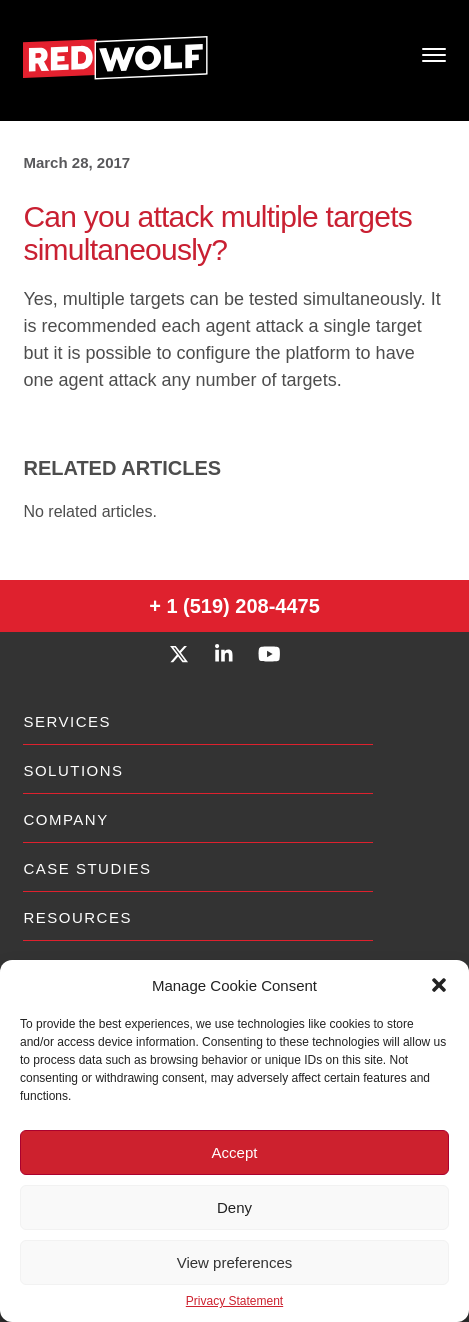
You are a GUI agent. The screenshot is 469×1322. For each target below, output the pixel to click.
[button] (439, 985)
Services (67, 721)
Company (65, 819)
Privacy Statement (234, 1301)
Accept (235, 1152)
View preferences (235, 1262)
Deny (234, 1207)
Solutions (73, 770)
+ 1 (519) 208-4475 (234, 606)
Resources (77, 917)
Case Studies (87, 868)
